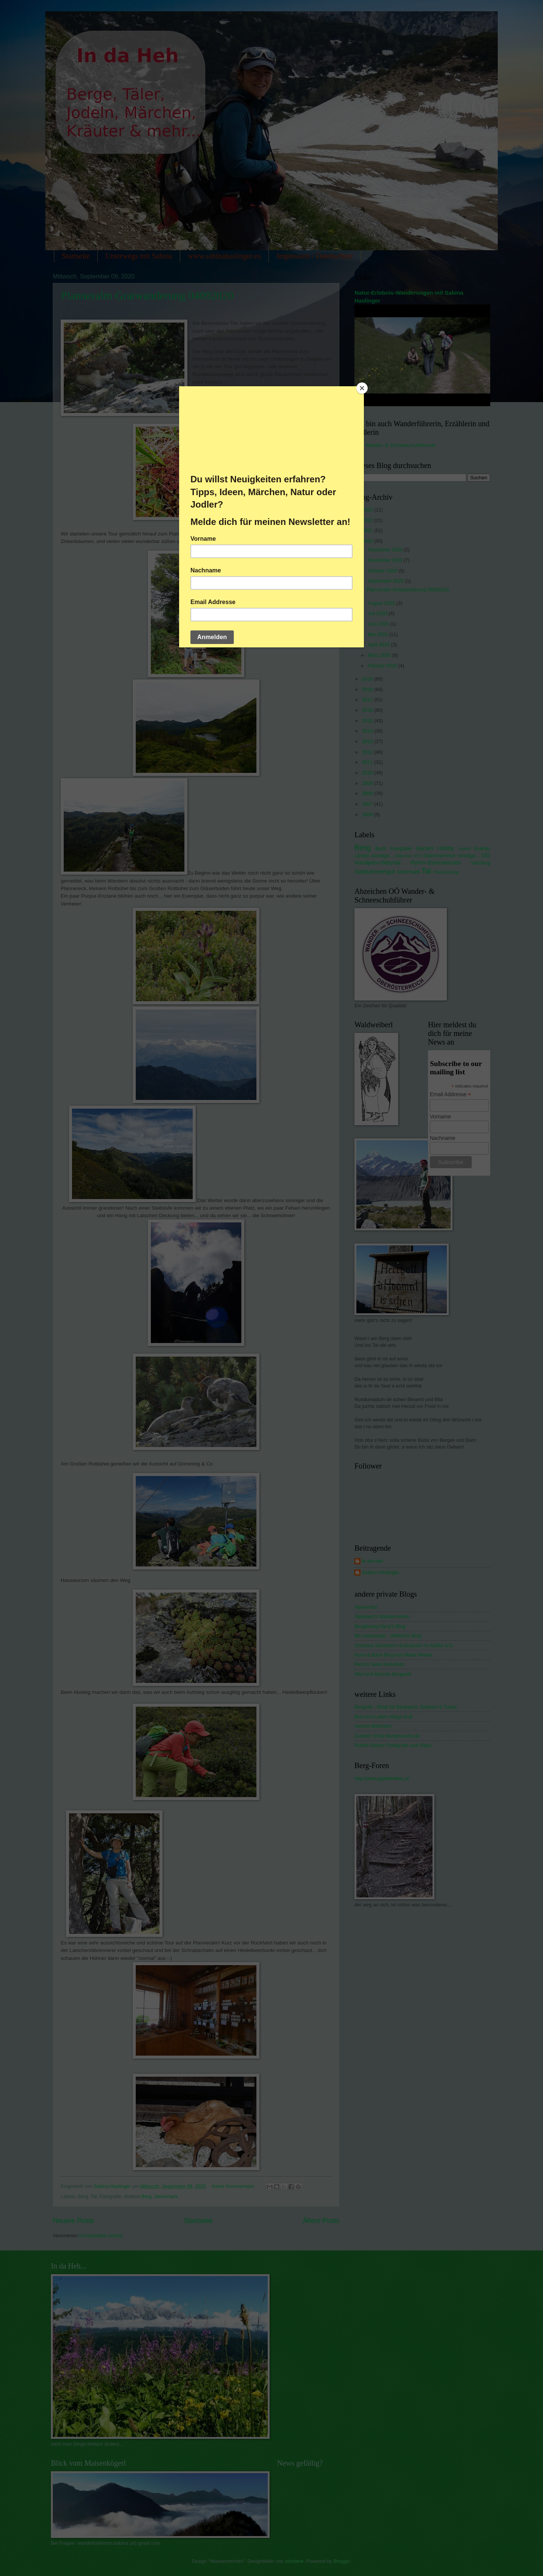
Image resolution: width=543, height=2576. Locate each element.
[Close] (362, 388)
